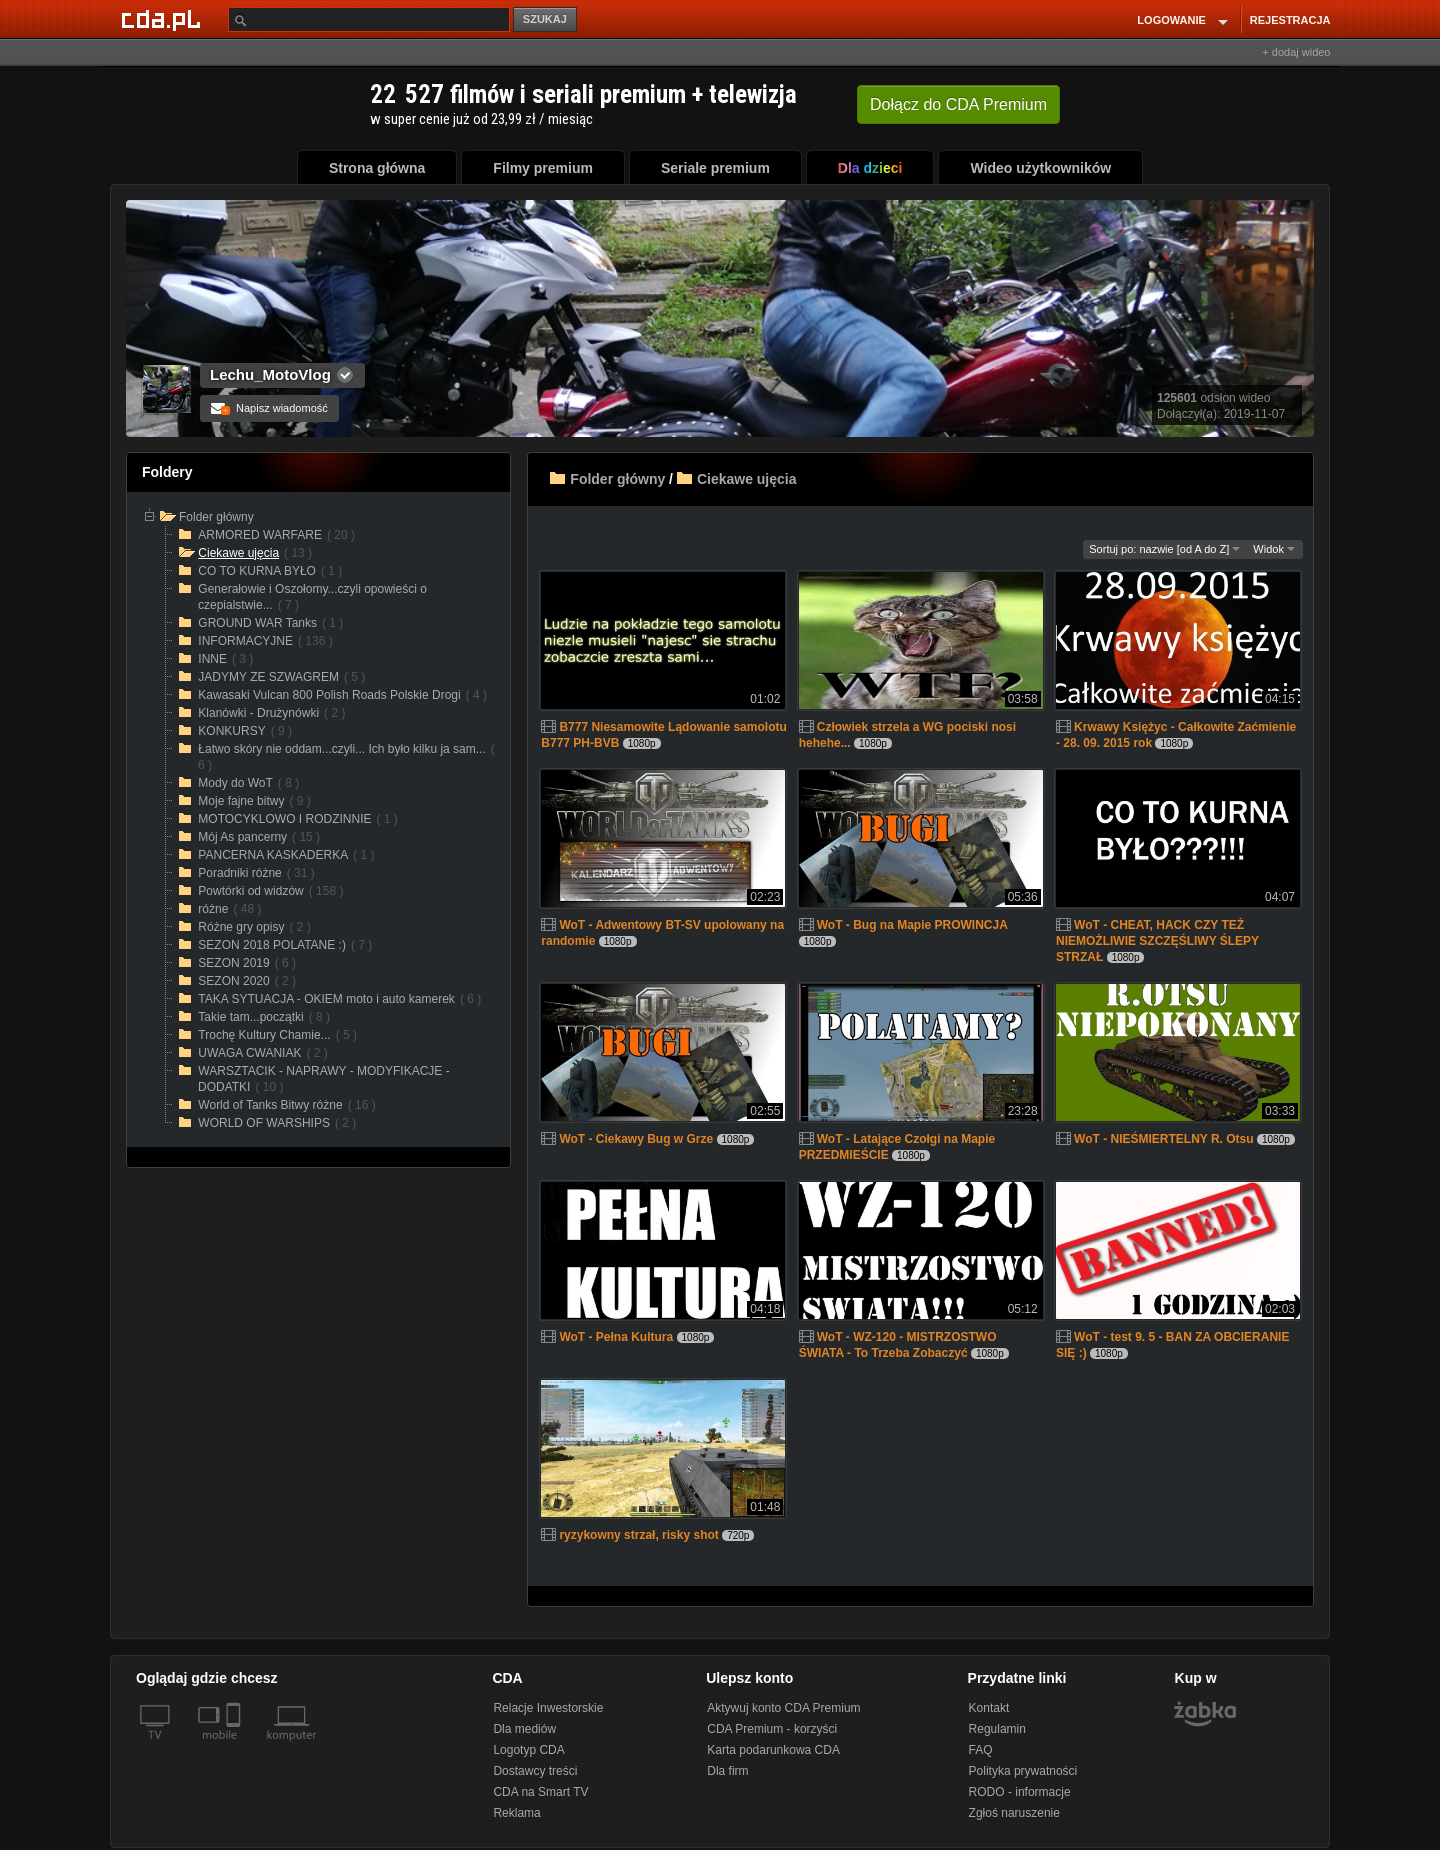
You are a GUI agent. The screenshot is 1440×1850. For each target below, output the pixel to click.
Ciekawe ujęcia (747, 479)
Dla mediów (524, 1729)
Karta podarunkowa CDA (773, 1750)
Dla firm (727, 1771)
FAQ (981, 1750)
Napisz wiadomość (269, 408)
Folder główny (617, 479)
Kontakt (989, 1708)
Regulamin (997, 1729)
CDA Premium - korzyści (772, 1729)
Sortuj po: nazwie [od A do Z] (1164, 549)
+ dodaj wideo (1296, 52)
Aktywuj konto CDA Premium (783, 1708)
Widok (1274, 549)
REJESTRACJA (1290, 20)
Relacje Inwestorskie (548, 1708)
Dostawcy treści (535, 1771)
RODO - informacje (1020, 1792)
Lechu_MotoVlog (270, 374)
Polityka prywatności (1023, 1771)
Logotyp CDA (528, 1750)
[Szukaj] (369, 19)
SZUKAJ (545, 19)
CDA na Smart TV (540, 1792)
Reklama (516, 1813)
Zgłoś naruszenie (1014, 1813)
